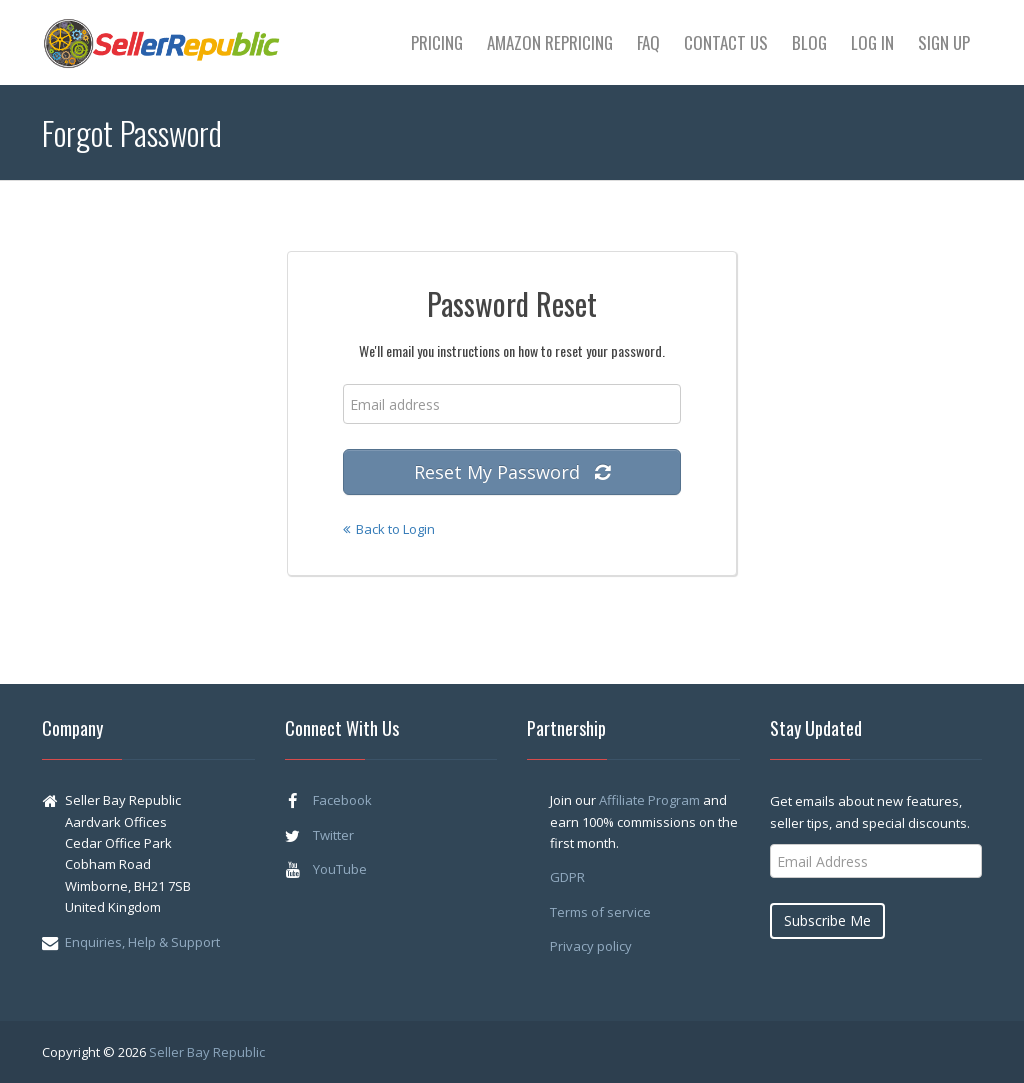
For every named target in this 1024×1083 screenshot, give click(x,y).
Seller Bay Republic (207, 1052)
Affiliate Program (649, 800)
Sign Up (944, 42)
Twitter (333, 835)
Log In (872, 42)
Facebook (342, 800)
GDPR (567, 877)
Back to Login (389, 529)
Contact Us (726, 42)
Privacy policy (591, 946)
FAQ (648, 42)
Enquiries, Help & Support (142, 942)
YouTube (340, 869)
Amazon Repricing (550, 42)
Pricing (437, 42)
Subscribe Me (827, 920)
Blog (809, 42)
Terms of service (600, 912)
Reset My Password (512, 472)
